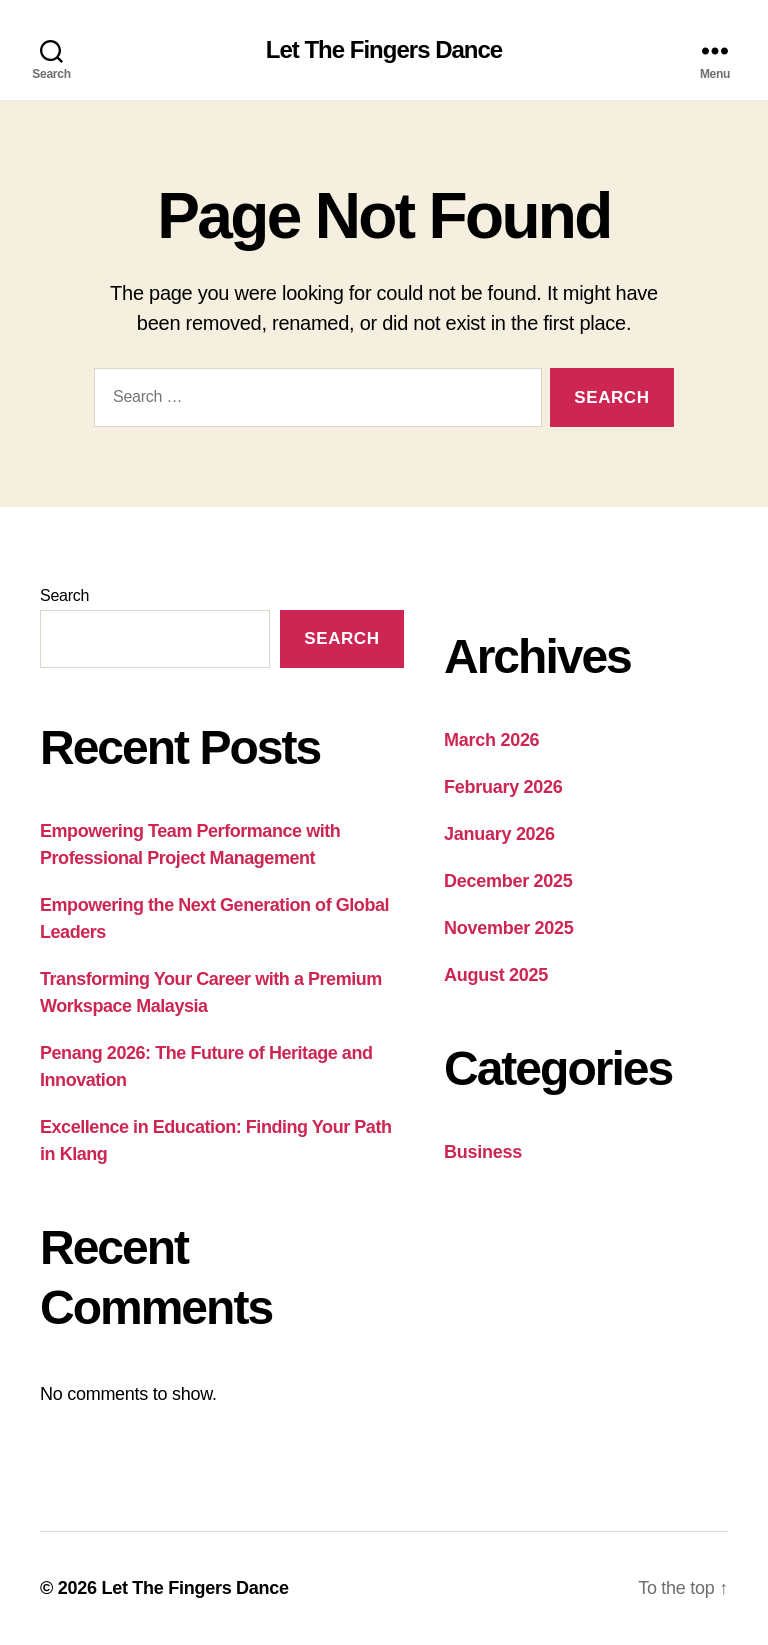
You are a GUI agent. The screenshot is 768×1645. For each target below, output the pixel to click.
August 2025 (496, 975)
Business (483, 1152)
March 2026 (491, 740)
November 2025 (509, 928)
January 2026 (499, 834)
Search (64, 595)
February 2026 (503, 787)
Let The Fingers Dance (384, 50)
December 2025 (508, 881)
